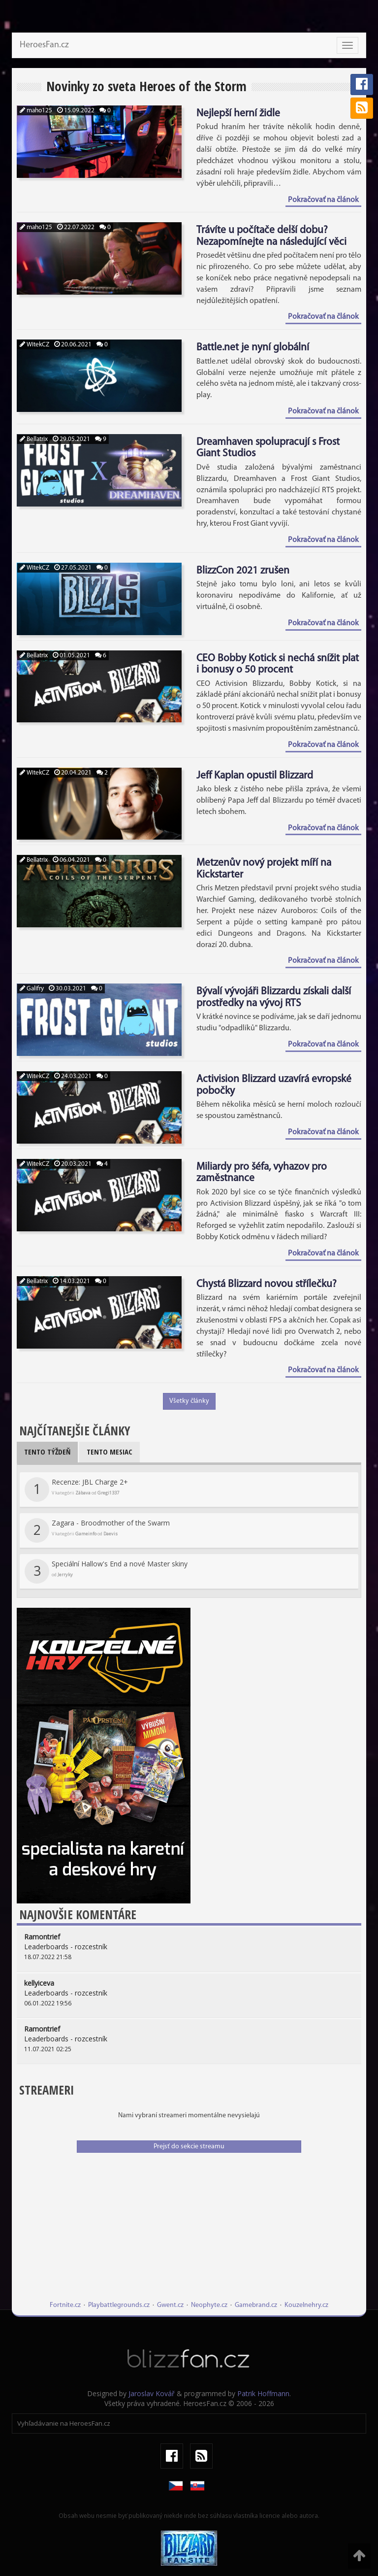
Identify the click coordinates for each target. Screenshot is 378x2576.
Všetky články (189, 1401)
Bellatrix (34, 439)
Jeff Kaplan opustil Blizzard (254, 776)
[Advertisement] (189, 2232)
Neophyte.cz (209, 2305)
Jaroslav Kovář (151, 2393)
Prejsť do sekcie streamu (189, 2146)
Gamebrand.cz (256, 2305)
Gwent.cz (170, 2305)
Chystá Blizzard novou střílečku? (266, 1284)
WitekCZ (34, 344)
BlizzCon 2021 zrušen (242, 571)
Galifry (32, 988)
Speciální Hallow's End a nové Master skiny (106, 1571)
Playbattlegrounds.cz (119, 2305)
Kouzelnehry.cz (306, 2305)
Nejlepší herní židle (238, 113)
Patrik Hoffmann (263, 2393)
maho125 (36, 110)
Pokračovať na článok (323, 200)
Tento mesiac (109, 1452)
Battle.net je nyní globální (252, 347)
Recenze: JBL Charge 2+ (76, 1489)
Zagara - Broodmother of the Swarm (97, 1530)
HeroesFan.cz (44, 45)
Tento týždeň (47, 1452)
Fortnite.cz (65, 2305)
